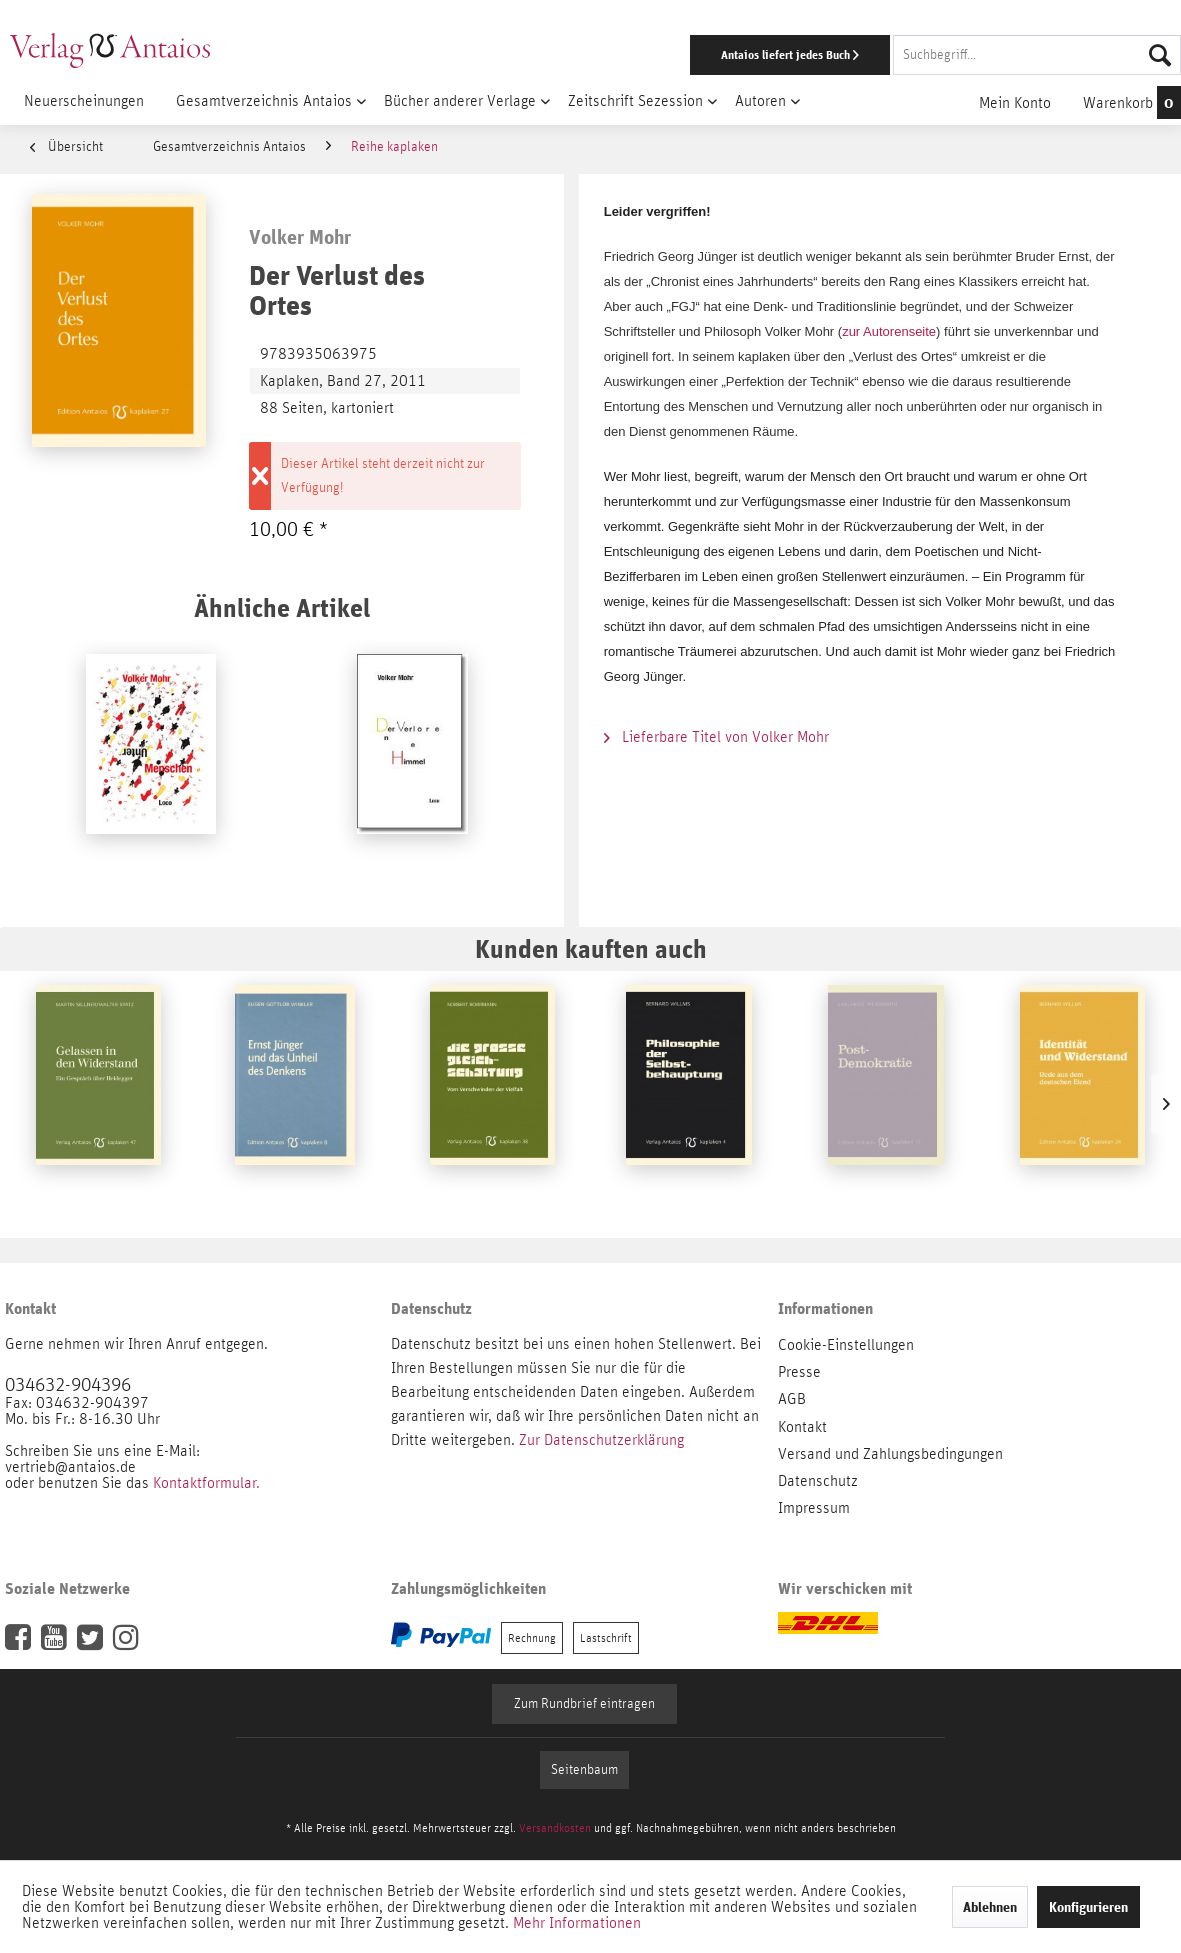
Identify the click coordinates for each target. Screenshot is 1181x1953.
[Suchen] (1160, 55)
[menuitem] (767, 55)
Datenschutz (818, 1481)
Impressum (814, 1508)
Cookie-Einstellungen (846, 1345)
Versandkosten (555, 1828)
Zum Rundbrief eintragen (584, 1704)
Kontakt (802, 1427)
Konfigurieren (1088, 1907)
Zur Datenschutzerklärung (601, 1440)
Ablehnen (990, 1907)
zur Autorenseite (889, 331)
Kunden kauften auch (591, 948)
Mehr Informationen (577, 1923)
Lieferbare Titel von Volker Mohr (716, 737)
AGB (792, 1399)
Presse (799, 1372)
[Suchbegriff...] (1037, 55)
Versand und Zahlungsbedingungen (890, 1454)
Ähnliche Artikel (282, 607)
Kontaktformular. (206, 1483)
